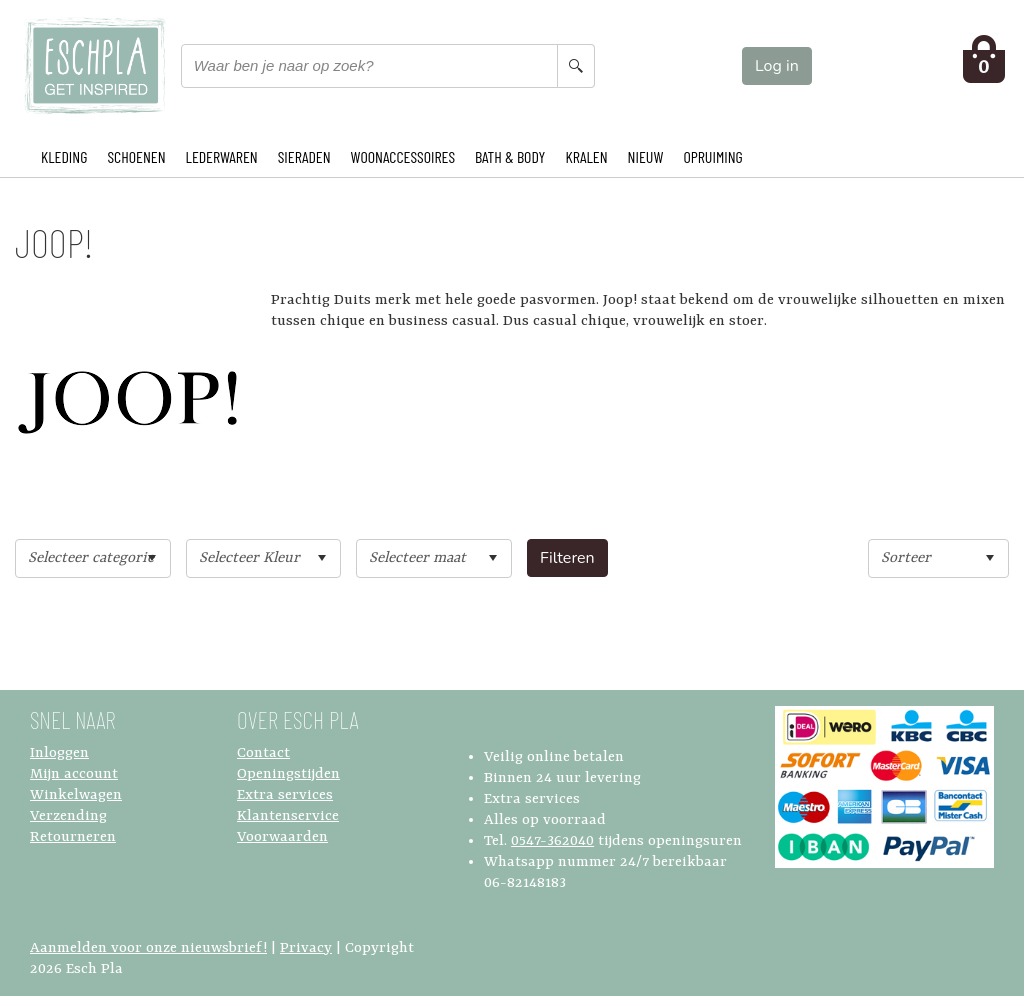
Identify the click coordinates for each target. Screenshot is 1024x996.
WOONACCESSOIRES (403, 156)
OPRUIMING (712, 156)
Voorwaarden (282, 837)
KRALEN (586, 156)
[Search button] (576, 66)
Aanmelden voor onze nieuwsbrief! (148, 948)
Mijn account (74, 774)
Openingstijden (288, 774)
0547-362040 (552, 841)
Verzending (68, 816)
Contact (263, 753)
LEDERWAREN (222, 156)
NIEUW (646, 156)
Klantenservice (288, 816)
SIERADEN (304, 156)
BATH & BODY (510, 156)
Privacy (306, 948)
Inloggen (59, 753)
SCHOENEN (136, 156)
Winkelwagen (76, 795)
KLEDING (64, 156)
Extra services (285, 795)
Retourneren (73, 837)
